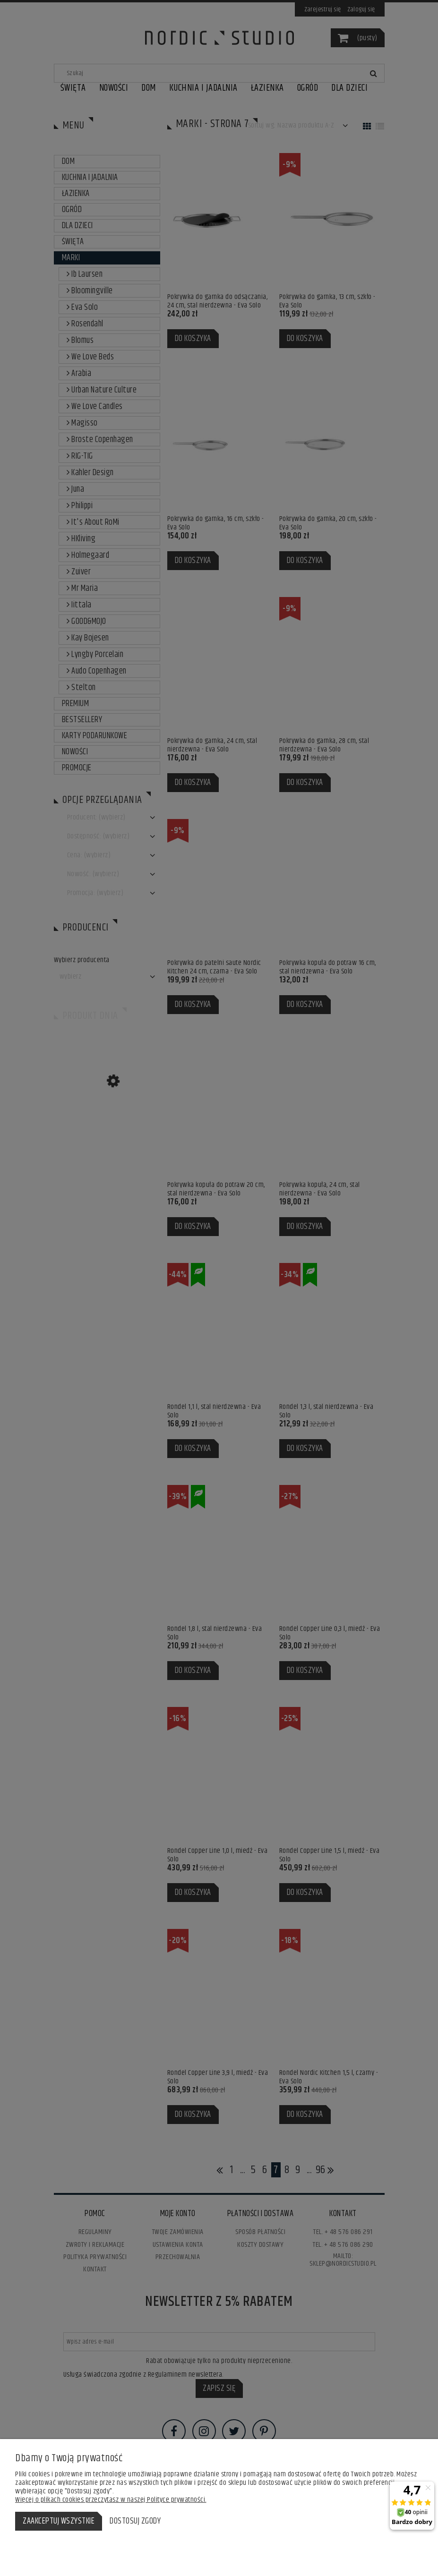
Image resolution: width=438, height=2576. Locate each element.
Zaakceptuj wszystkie (58, 2521)
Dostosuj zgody (135, 2521)
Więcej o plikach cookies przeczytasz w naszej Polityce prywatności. (110, 2500)
